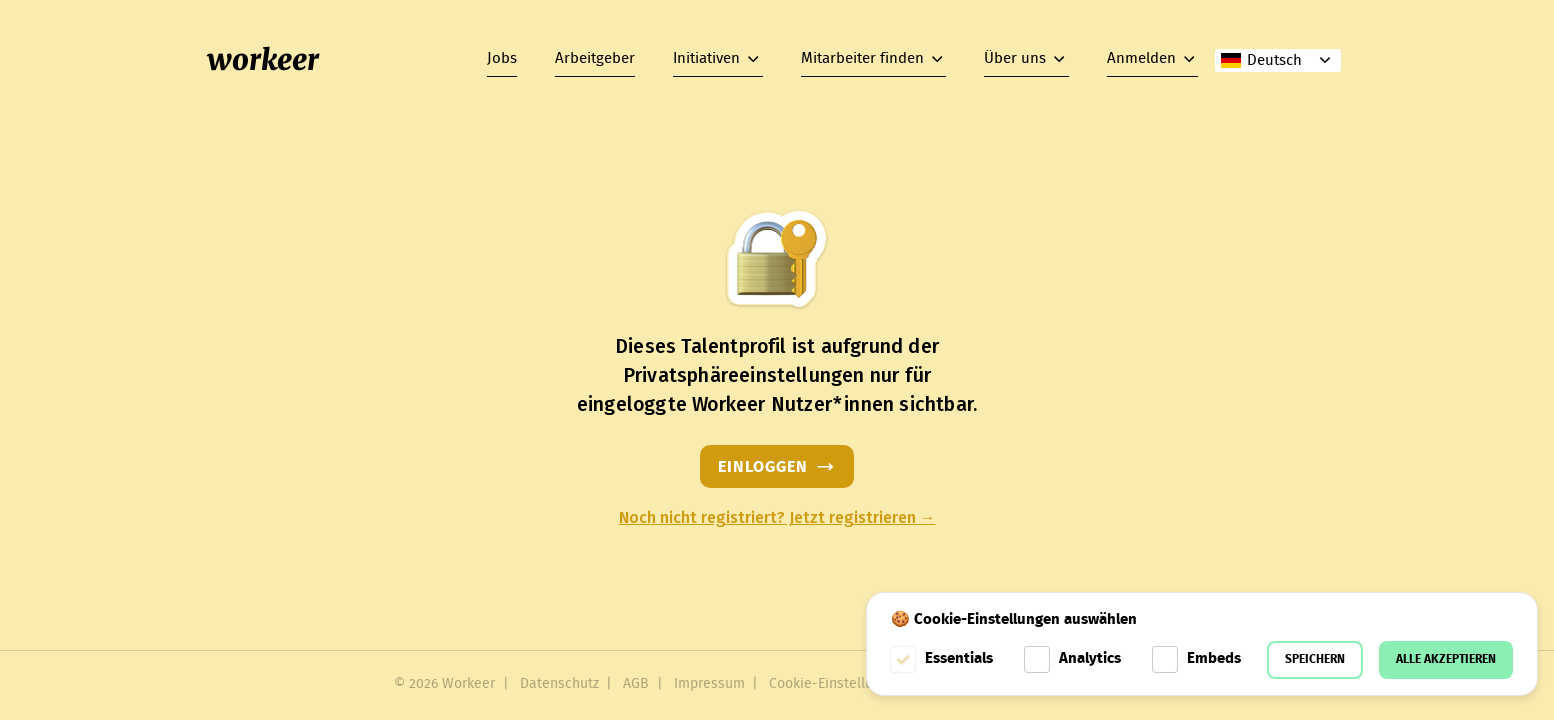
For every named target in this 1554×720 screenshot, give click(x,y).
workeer (263, 59)
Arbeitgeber (595, 59)
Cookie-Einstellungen (836, 684)
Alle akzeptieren (1446, 659)
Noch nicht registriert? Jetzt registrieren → (777, 518)
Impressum (709, 684)
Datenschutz (559, 684)
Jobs (502, 59)
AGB (636, 684)
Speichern (1315, 659)
